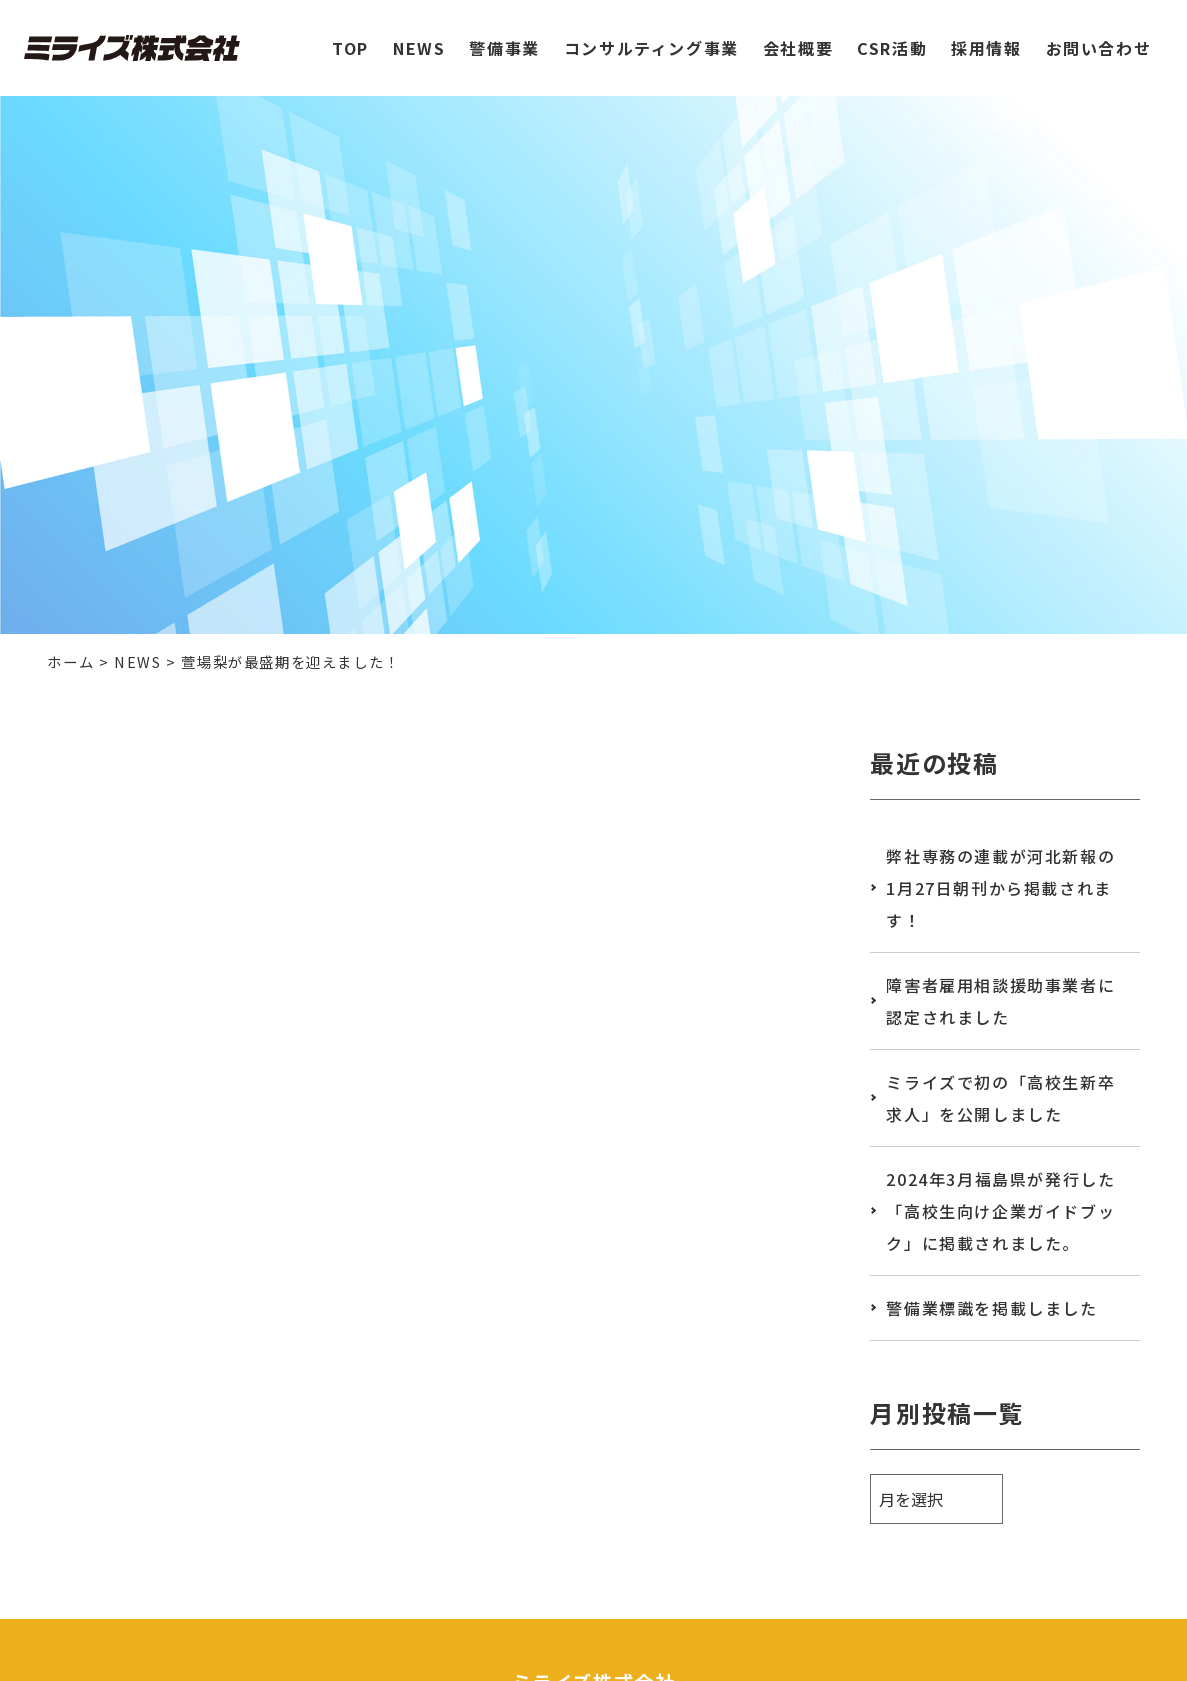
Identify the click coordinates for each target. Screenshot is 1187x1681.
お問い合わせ (1099, 39)
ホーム (70, 661)
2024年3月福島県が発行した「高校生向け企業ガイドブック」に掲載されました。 (1000, 1211)
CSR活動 (892, 39)
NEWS (419, 39)
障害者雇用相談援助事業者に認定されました (1000, 1001)
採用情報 (986, 39)
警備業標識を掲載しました (991, 1308)
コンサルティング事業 (651, 39)
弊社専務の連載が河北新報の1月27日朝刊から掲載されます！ (1000, 888)
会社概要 (798, 39)
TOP (350, 39)
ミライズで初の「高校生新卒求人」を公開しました (1000, 1098)
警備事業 (504, 39)
